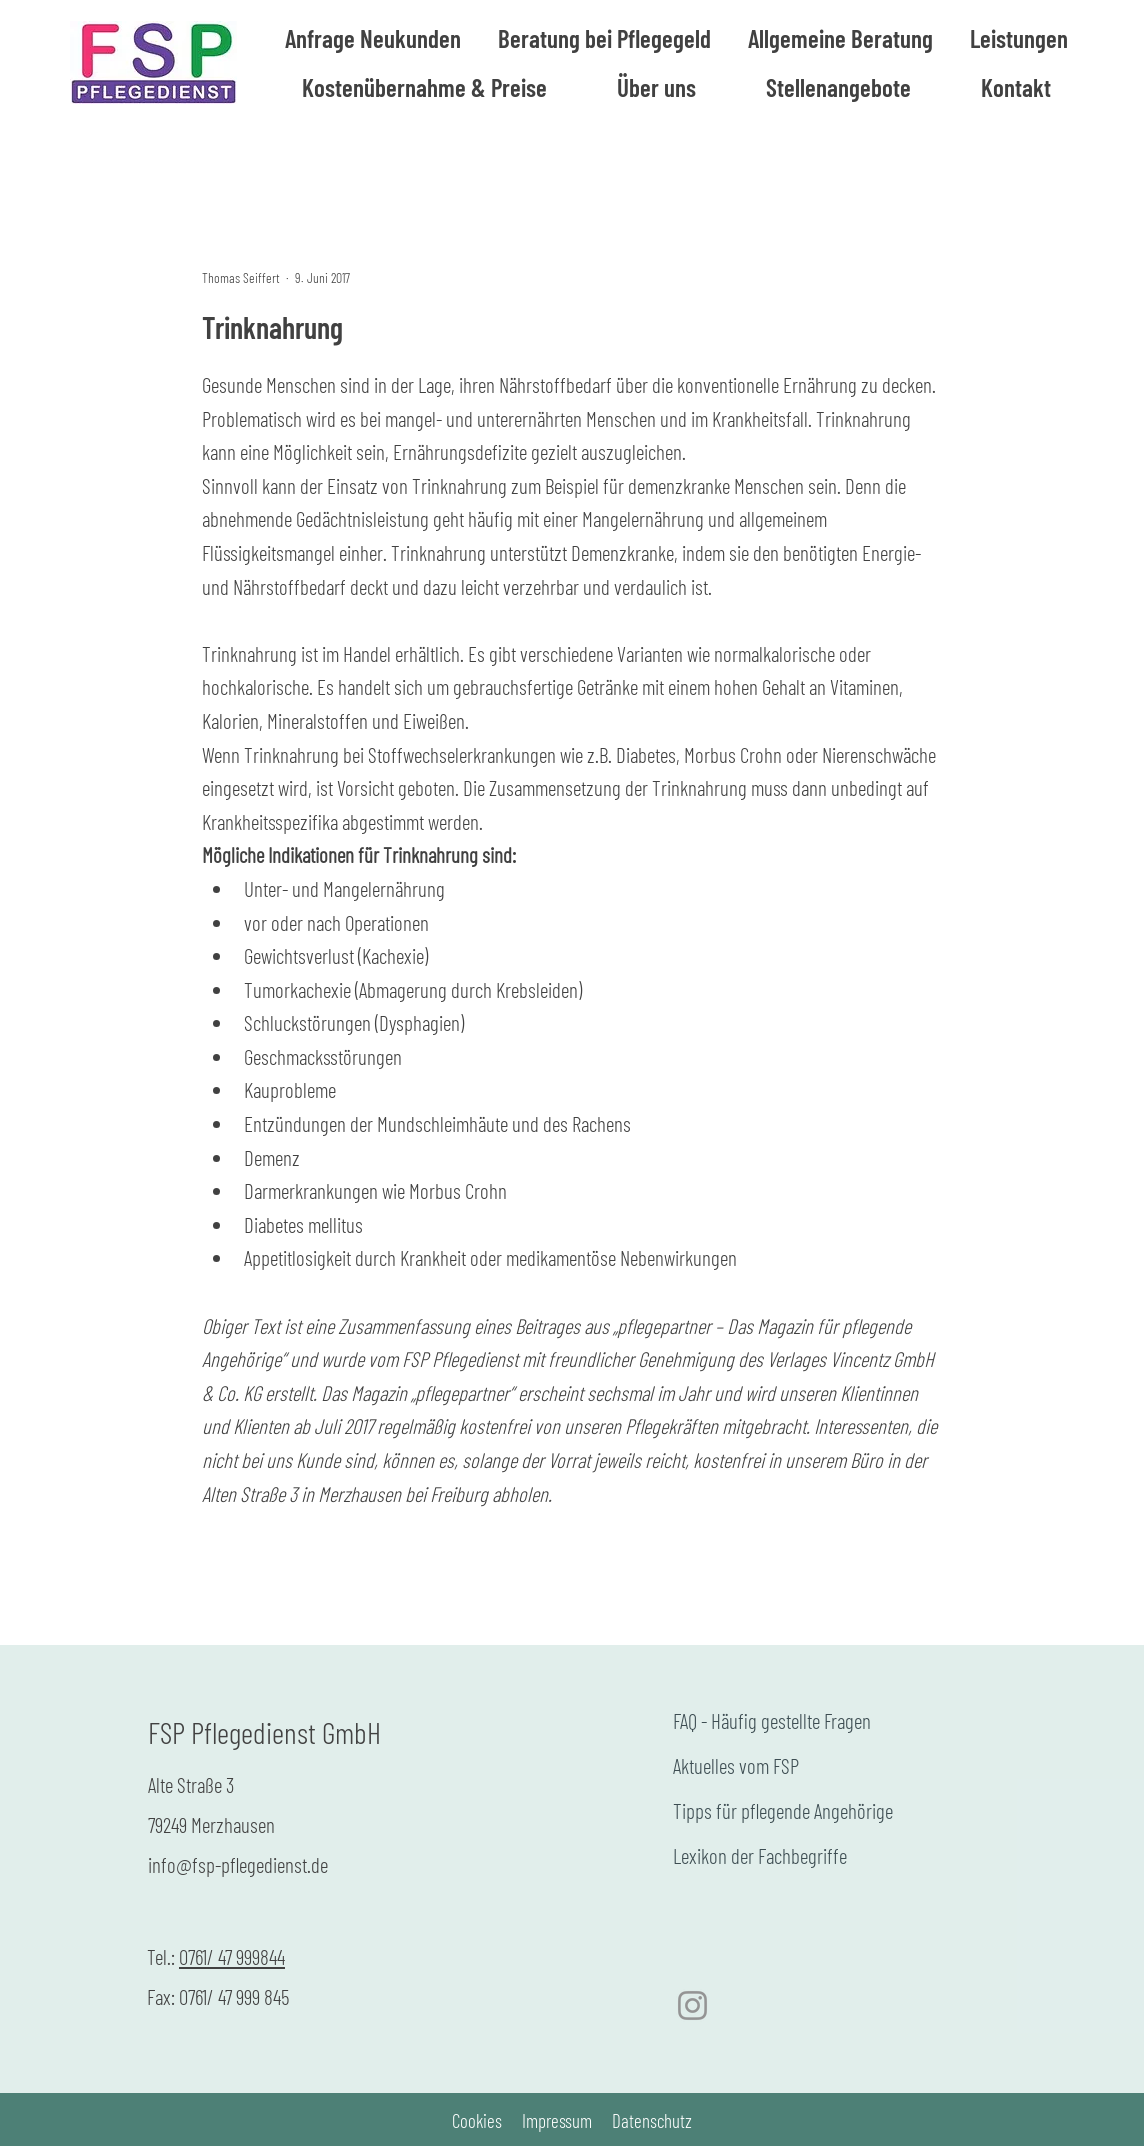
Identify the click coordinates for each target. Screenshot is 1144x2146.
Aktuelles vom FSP (736, 1765)
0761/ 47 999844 (232, 1956)
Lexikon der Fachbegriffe (760, 1855)
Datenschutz (652, 2120)
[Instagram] (692, 2005)
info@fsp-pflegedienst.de (238, 1864)
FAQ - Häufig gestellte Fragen (772, 1720)
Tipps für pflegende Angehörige (783, 1810)
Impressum (557, 2120)
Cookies (477, 2120)
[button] (840, 38)
